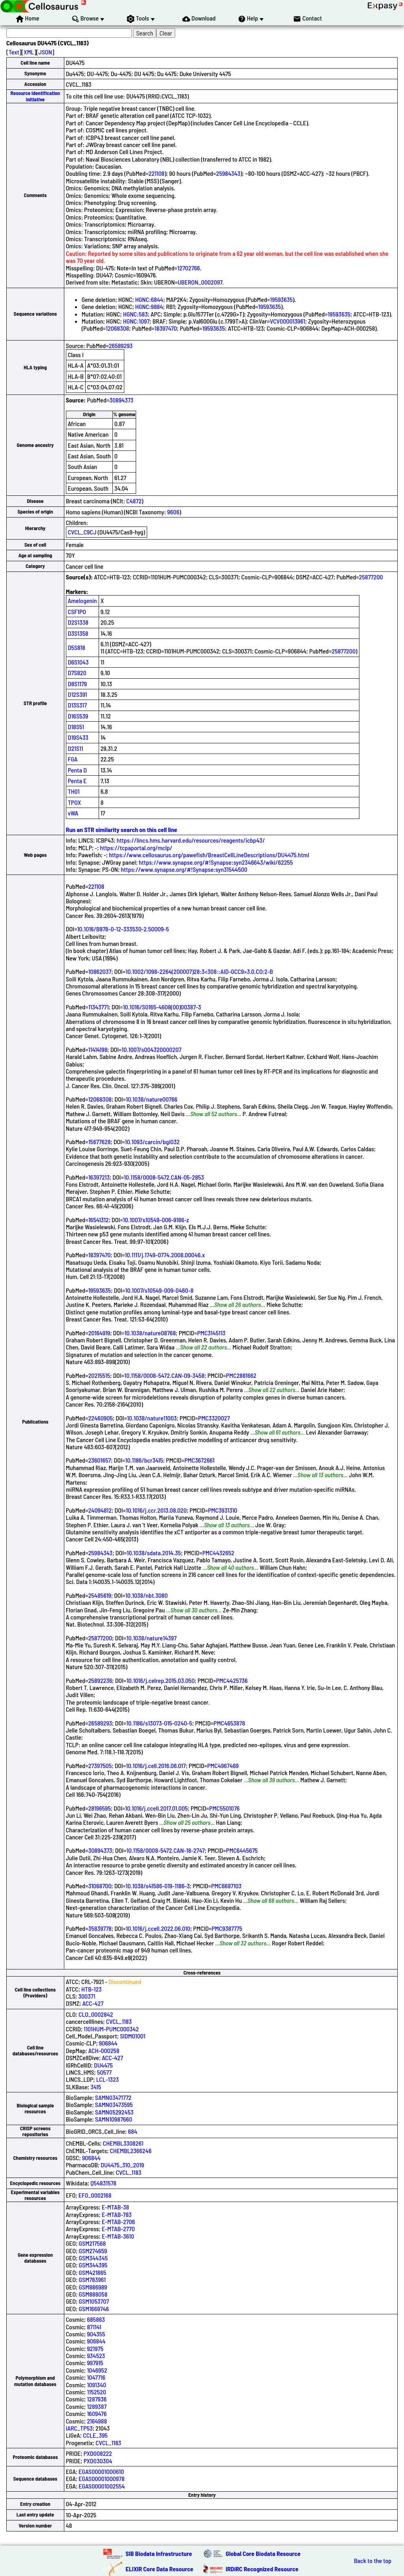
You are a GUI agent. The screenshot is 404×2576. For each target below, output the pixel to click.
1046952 (97, 2370)
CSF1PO (77, 611)
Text (14, 52)
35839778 (100, 1928)
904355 (96, 2334)
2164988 (97, 2421)
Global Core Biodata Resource (263, 2553)
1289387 (97, 2406)
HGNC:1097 (136, 321)
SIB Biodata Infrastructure (158, 2553)
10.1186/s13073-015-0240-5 (159, 1723)
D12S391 (77, 694)
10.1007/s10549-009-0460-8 (159, 1290)
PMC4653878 (229, 1723)
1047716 (96, 2377)
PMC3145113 (211, 1332)
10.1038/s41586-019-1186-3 (157, 1885)
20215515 (99, 1375)
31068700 (100, 1885)
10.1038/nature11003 (152, 1418)
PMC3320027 (214, 1418)
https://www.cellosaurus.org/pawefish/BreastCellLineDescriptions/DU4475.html (209, 854)
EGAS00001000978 (101, 2478)
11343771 (98, 1007)
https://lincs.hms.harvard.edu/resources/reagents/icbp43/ (191, 840)
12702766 (189, 268)
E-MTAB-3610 (118, 2236)
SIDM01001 (133, 2036)
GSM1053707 (94, 2301)
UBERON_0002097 (200, 282)
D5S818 (76, 647)
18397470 (166, 328)
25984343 (228, 173)
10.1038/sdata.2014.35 (154, 1552)
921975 (95, 2348)
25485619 (99, 1595)
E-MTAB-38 (115, 2207)
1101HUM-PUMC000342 (111, 2029)
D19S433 (78, 737)
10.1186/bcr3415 (144, 1460)
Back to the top (372, 2560)
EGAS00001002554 (102, 2486)
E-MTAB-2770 (118, 2228)
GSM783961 (92, 2279)
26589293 (121, 345)
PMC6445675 (242, 1850)
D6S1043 (78, 662)
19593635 (281, 299)
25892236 (100, 1680)
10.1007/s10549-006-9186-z (156, 1219)
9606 (173, 512)
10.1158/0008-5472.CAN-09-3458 (164, 1375)
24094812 (100, 1510)
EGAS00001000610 (101, 2471)
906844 (108, 2043)
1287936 (97, 2399)
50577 (104, 2072)
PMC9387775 (226, 1928)
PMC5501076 (224, 1808)
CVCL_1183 (119, 2021)
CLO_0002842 (96, 2014)
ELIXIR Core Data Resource (159, 2568)
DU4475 (103, 2065)
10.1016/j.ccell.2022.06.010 (158, 1928)
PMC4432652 (218, 1552)
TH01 (74, 791)
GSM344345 (93, 2257)
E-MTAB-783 (117, 2214)
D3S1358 (78, 633)
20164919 (99, 1332)
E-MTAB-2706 (118, 2221)
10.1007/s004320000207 (151, 1049)
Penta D (77, 770)
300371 (86, 1996)
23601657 (99, 1460)
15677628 (99, 1141)
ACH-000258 (104, 2050)
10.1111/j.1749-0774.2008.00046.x (165, 1254)
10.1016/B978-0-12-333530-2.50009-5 (123, 928)
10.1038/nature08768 (150, 1332)
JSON (45, 52)
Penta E (77, 780)
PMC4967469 (223, 1765)
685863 (96, 2319)
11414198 (98, 1049)
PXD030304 (98, 2460)
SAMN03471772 (113, 2097)
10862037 (99, 971)
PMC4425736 (231, 1680)
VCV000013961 (287, 321)
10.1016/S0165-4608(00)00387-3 (162, 1007)
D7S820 (77, 672)
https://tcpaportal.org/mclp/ (136, 847)
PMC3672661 (199, 1460)
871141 (94, 2326)
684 (132, 2131)
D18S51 (76, 726)
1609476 (97, 2413)
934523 (96, 2355)
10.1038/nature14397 (151, 1638)
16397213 (99, 1177)
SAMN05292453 (114, 2112)
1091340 (96, 2384)
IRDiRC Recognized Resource (262, 2568)
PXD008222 (98, 2453)
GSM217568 (92, 2243)
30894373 (121, 400)
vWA (73, 813)
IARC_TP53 (79, 2428)
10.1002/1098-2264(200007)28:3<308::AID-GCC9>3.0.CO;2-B (199, 971)
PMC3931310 (222, 1510)
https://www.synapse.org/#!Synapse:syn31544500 (184, 869)
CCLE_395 (95, 2435)
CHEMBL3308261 (123, 2143)
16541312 (98, 1219)
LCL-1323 (107, 2079)
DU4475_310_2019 (122, 2164)
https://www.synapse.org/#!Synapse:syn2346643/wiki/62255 (216, 862)
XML (29, 52)
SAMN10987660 (113, 2119)
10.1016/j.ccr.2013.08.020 (156, 1510)
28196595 (99, 1808)
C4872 (134, 500)
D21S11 (75, 748)
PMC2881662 (241, 1375)
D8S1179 (77, 683)
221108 (156, 173)
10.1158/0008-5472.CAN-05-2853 (164, 1177)
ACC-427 (92, 2003)
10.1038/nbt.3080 (146, 1595)
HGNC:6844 (149, 299)
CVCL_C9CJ (82, 532)
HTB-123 (91, 1989)
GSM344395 (93, 2265)
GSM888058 (93, 2294)
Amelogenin (82, 600)
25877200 (371, 577)
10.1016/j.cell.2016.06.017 (156, 1765)
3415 (95, 2086)
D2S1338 (78, 622)
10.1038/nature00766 (152, 1099)
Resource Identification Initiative (35, 96)
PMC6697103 (226, 1885)
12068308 (117, 328)
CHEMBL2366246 (131, 2150)
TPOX (74, 802)
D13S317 (77, 705)
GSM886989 (93, 2287)
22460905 (100, 1418)
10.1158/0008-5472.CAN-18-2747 (165, 1850)
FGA (73, 759)
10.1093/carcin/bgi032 (152, 1141)
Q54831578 (103, 2183)
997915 (95, 2362)
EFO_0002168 (95, 2195)
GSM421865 (93, 2272)
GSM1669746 (94, 2308)
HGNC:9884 (149, 306)
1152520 (96, 2391)
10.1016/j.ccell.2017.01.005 (156, 1808)
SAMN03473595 (114, 2104)
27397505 (100, 1765)
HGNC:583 (135, 314)
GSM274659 (93, 2250)
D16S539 (78, 716)
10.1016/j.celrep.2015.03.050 (160, 1680)
